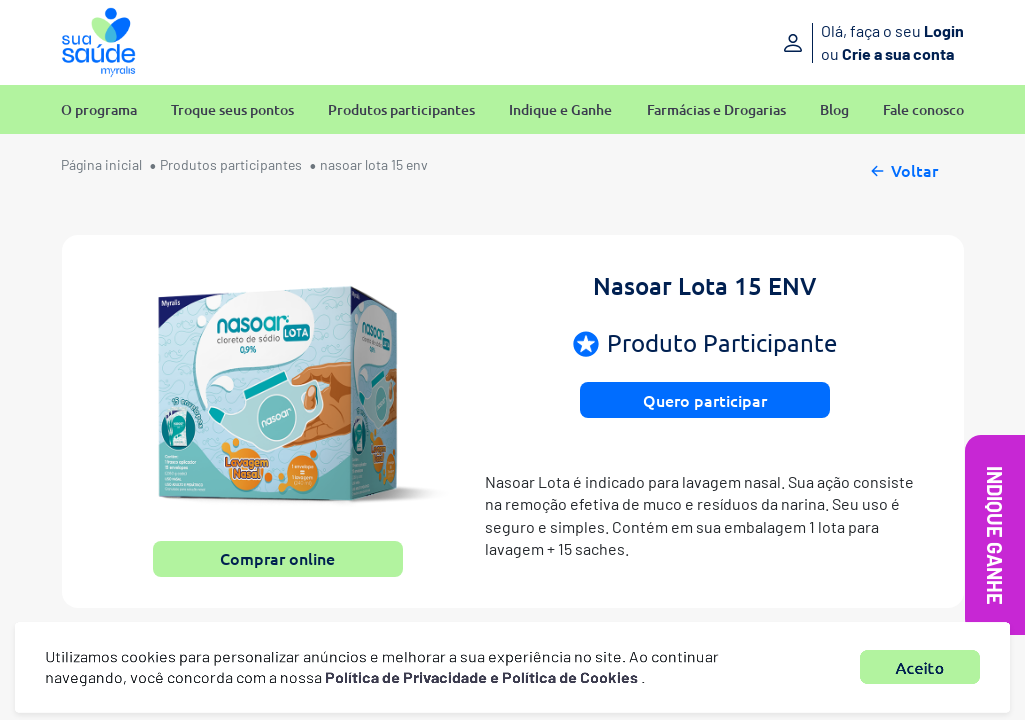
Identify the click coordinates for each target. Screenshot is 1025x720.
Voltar (902, 168)
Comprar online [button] (277, 558)
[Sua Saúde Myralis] (98, 42)
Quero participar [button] (705, 400)
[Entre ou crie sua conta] (823, 42)
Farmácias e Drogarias (716, 110)
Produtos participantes (401, 110)
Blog (834, 110)
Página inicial (101, 164)
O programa (99, 110)
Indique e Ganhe (560, 110)
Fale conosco (923, 110)
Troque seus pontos (232, 110)
